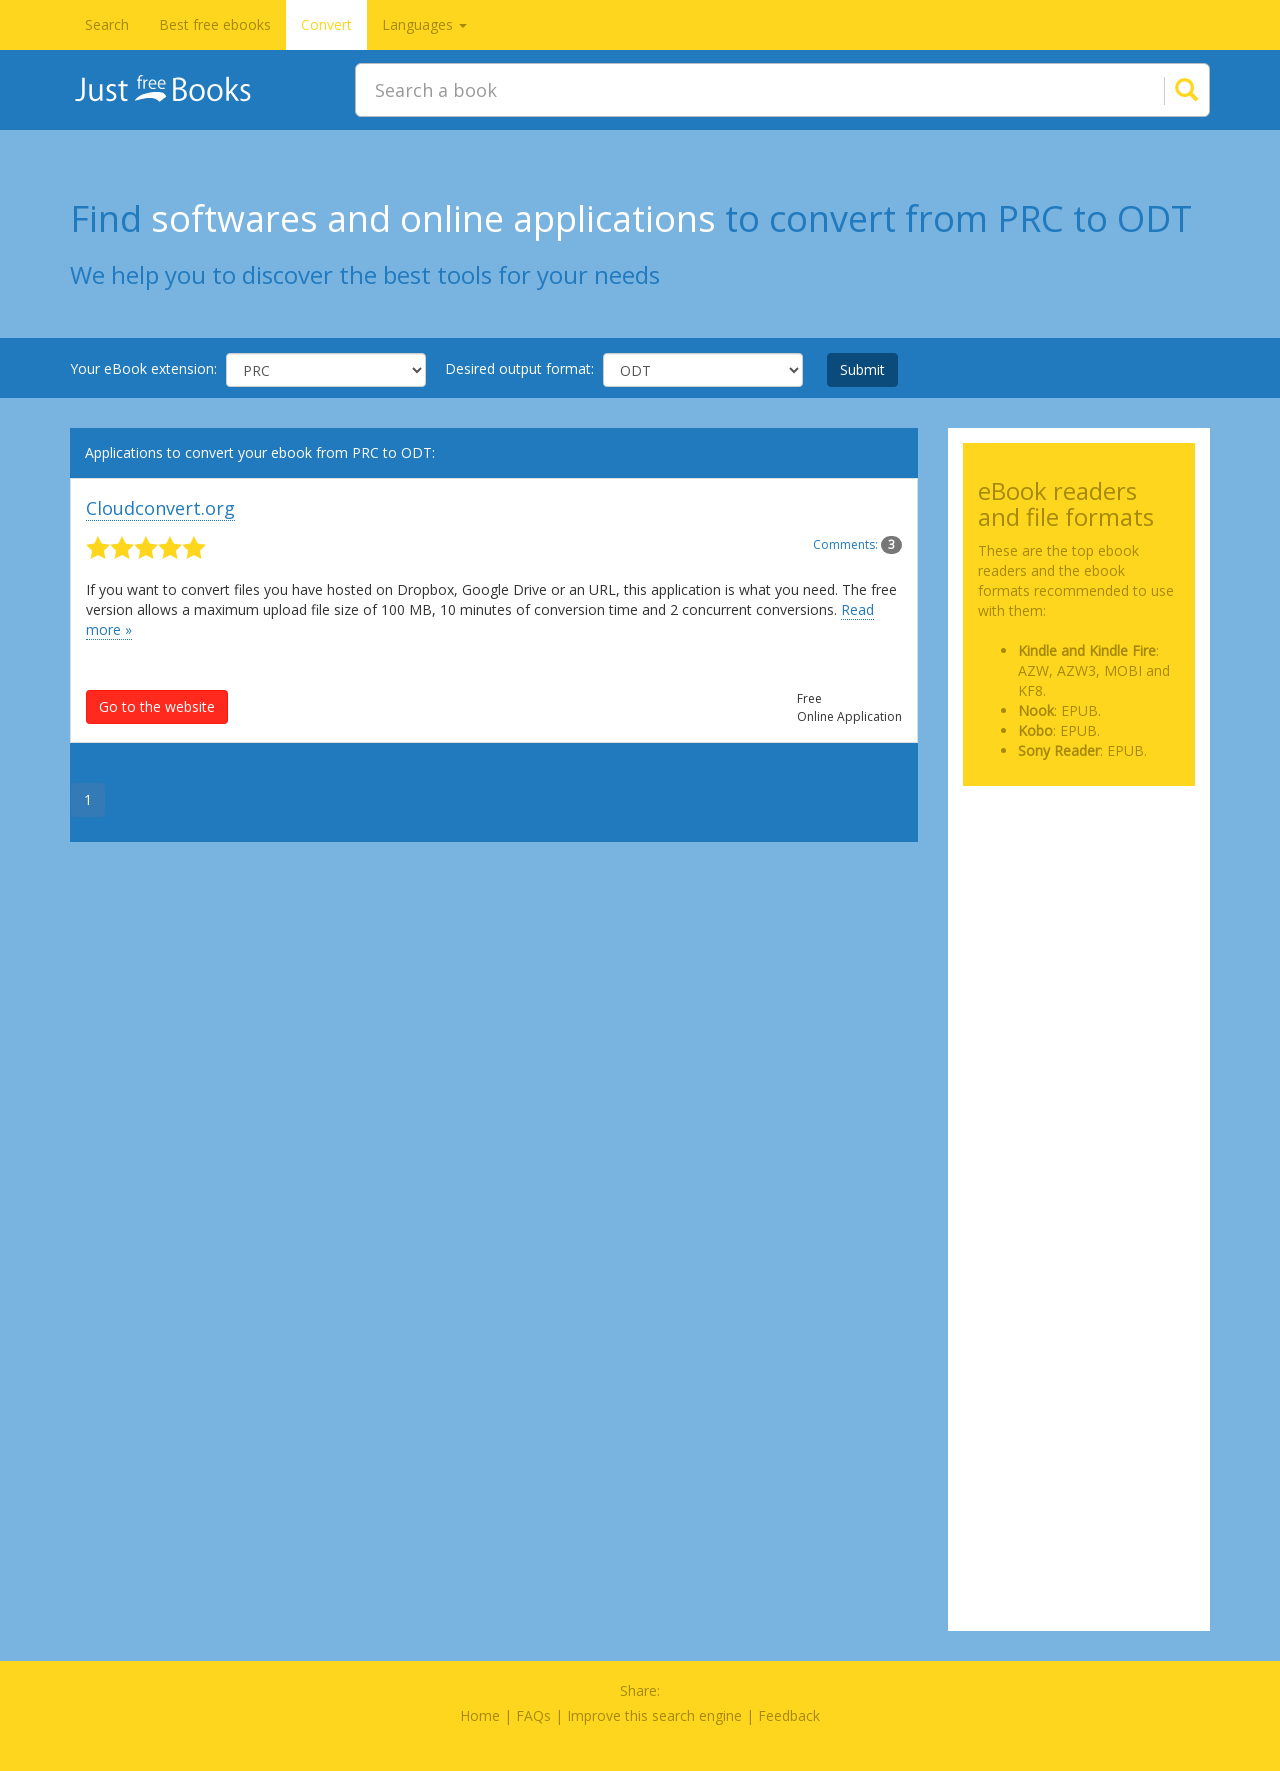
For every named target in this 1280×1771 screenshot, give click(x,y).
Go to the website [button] (157, 706)
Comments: (857, 544)
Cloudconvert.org (160, 508)
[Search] (1162, 90)
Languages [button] (424, 24)
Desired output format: (519, 368)
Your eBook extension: (143, 368)
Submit (862, 369)
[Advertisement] (1079, 901)
